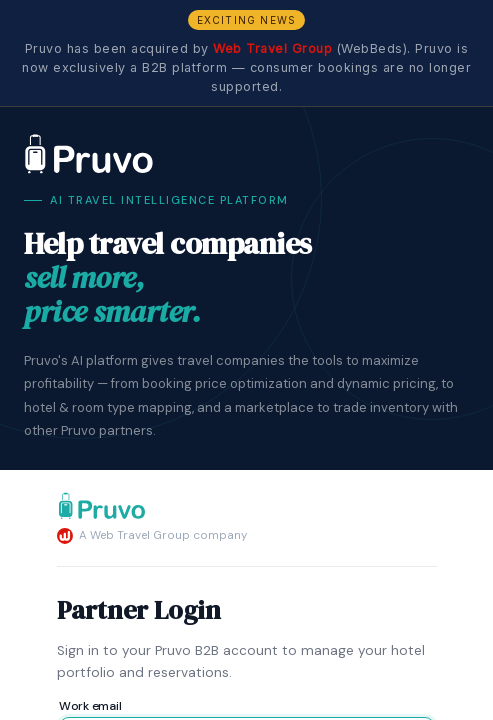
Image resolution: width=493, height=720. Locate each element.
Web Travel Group (272, 48)
